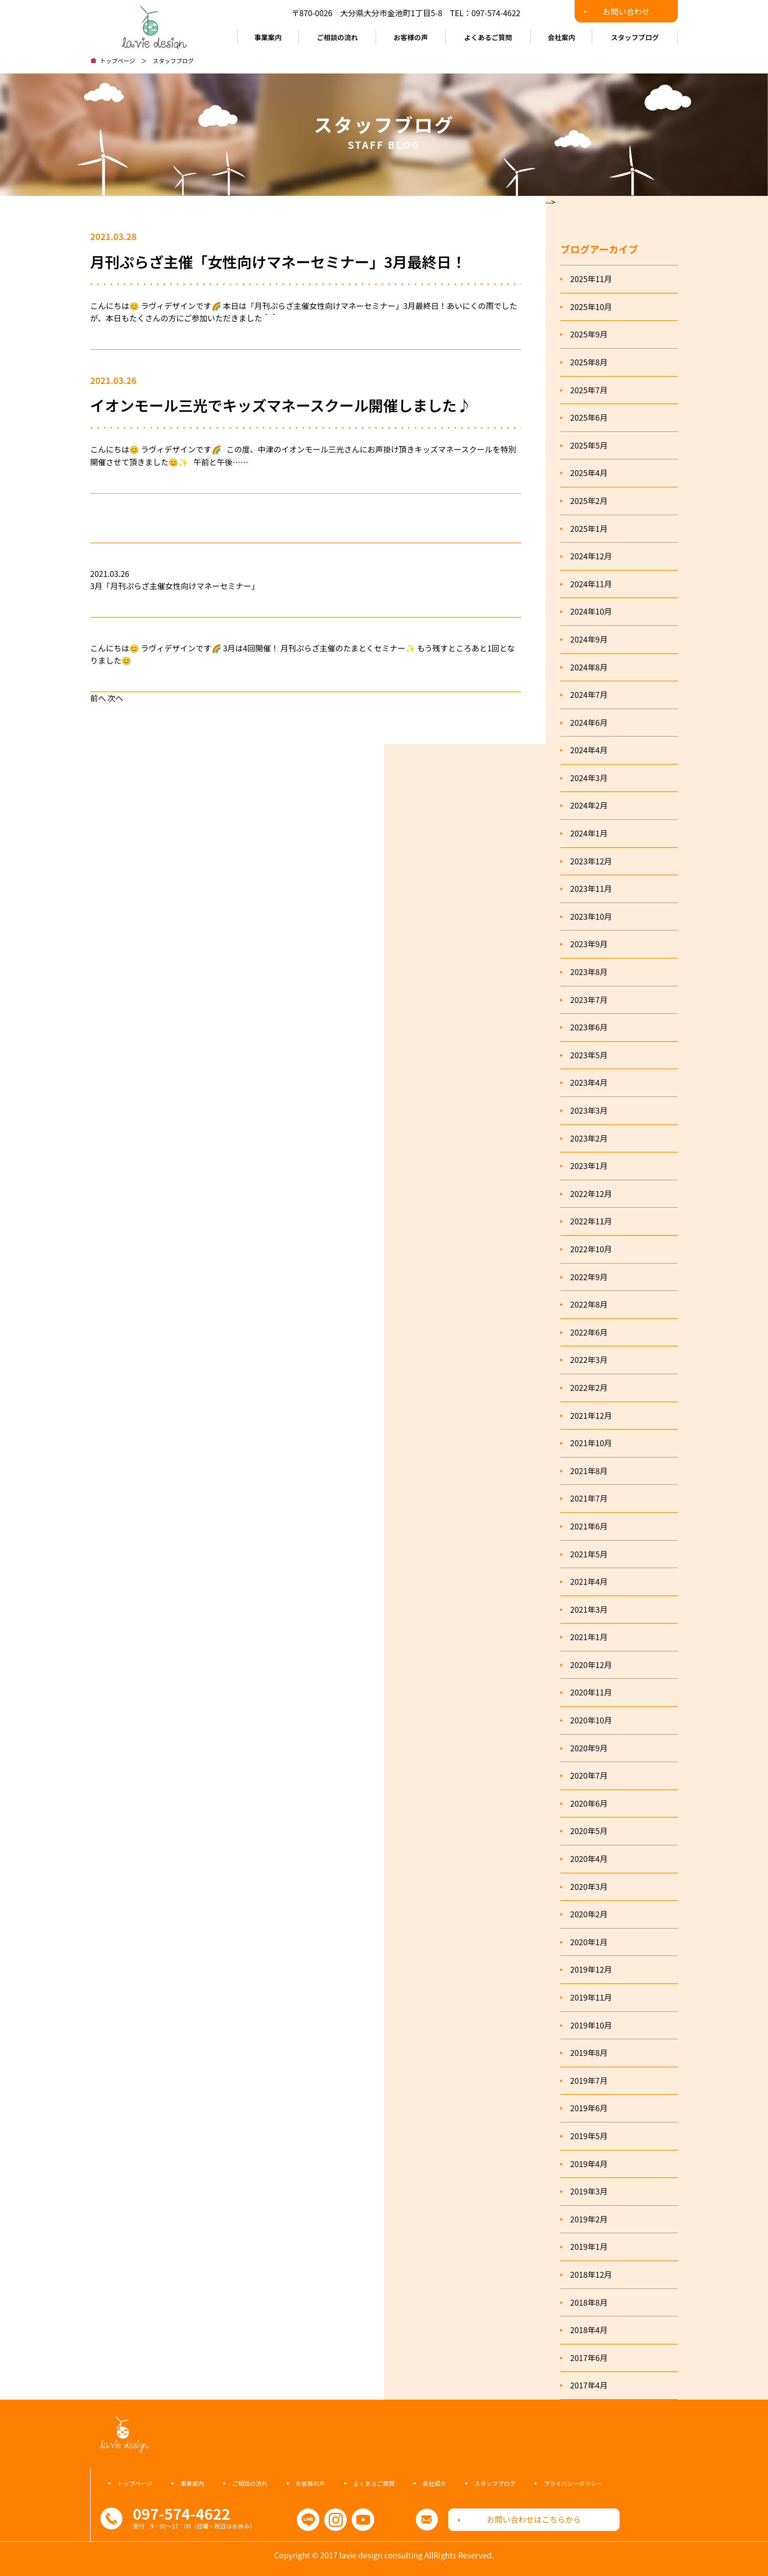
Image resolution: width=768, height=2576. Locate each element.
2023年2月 (588, 1138)
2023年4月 (588, 1082)
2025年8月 (588, 362)
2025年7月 (588, 390)
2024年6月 (588, 722)
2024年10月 (591, 611)
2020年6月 (588, 1803)
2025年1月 (588, 528)
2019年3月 (588, 2191)
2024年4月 (588, 750)
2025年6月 (588, 417)
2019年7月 (588, 2080)
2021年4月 (588, 1581)
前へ (98, 698)
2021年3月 (588, 1609)
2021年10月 (591, 1443)
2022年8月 (588, 1304)
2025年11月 (591, 279)
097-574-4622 (496, 13)
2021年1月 (588, 1637)
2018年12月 (591, 2274)
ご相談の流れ (337, 37)
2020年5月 (588, 1831)
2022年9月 (588, 1277)
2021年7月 (588, 1498)
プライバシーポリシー (573, 2483)
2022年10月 (591, 1249)
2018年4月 (588, 2330)
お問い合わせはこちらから (534, 2519)
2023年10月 (591, 916)
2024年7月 (588, 694)
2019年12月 (591, 1969)
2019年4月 (588, 2164)
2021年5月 (588, 1554)
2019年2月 (588, 2219)
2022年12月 (591, 1193)
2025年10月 (591, 306)
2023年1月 (588, 1165)
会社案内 (561, 37)
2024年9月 (588, 639)
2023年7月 (588, 999)
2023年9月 (588, 944)
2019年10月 (591, 2025)
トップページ (117, 60)
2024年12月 (591, 556)
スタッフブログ (635, 37)
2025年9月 (588, 334)
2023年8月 (588, 972)
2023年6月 (588, 1027)
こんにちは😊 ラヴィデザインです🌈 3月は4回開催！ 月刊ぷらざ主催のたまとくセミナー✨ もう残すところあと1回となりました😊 (302, 654)
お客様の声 (411, 37)
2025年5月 (588, 445)
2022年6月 (588, 1332)
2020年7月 (588, 1775)
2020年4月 (588, 1858)
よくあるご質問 (488, 37)
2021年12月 (591, 1415)
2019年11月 (591, 1997)
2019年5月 (588, 2136)
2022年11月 (591, 1221)
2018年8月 (588, 2302)
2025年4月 (588, 472)
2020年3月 (588, 1886)
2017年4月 (588, 2385)
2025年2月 (588, 500)
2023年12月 (591, 861)
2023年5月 (588, 1055)
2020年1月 (588, 1942)
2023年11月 (591, 888)
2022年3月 (588, 1359)
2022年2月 (588, 1387)
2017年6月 (588, 2357)
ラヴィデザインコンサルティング (153, 24)
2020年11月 (591, 1692)
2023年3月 (588, 1110)
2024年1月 (588, 833)
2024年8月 (588, 667)
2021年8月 (588, 1471)
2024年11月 (591, 584)
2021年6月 (588, 1526)
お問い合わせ (626, 11)
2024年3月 (588, 778)
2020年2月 (588, 1914)
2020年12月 (591, 1664)
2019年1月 (588, 2246)
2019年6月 (588, 2108)
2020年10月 (591, 1720)
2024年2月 (588, 805)
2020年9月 (588, 1748)
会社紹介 (434, 2483)
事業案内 (268, 37)
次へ (115, 698)
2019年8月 (588, 2052)
